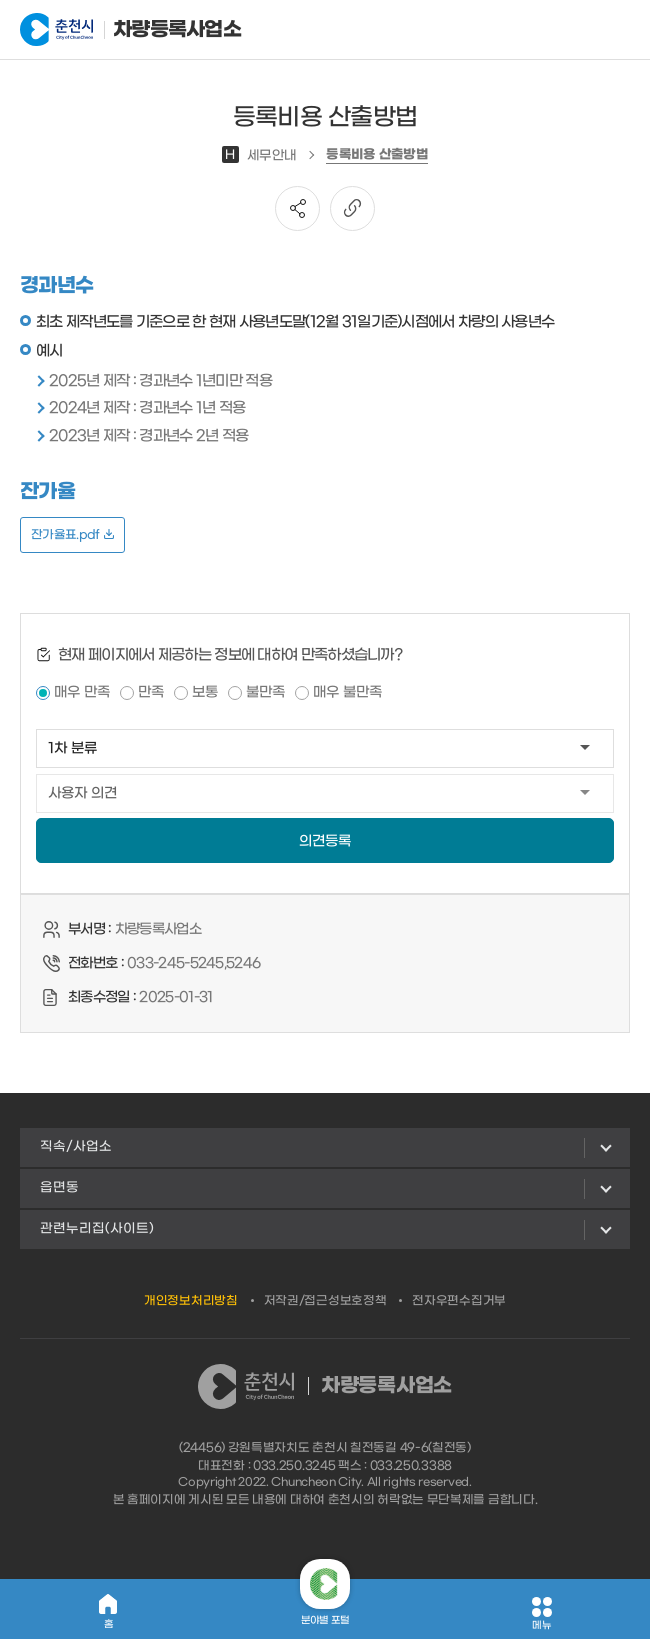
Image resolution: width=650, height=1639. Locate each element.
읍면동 (59, 1187)
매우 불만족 (347, 692)
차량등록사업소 (118, 30)
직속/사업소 (76, 1146)
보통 (205, 692)
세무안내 (259, 155)
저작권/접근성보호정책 (325, 1301)
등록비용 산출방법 (377, 155)
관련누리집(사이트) (97, 1228)
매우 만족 (82, 692)
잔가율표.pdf (72, 535)
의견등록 (325, 841)
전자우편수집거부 (459, 1301)
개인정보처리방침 (191, 1301)
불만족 (265, 692)
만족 (151, 692)
